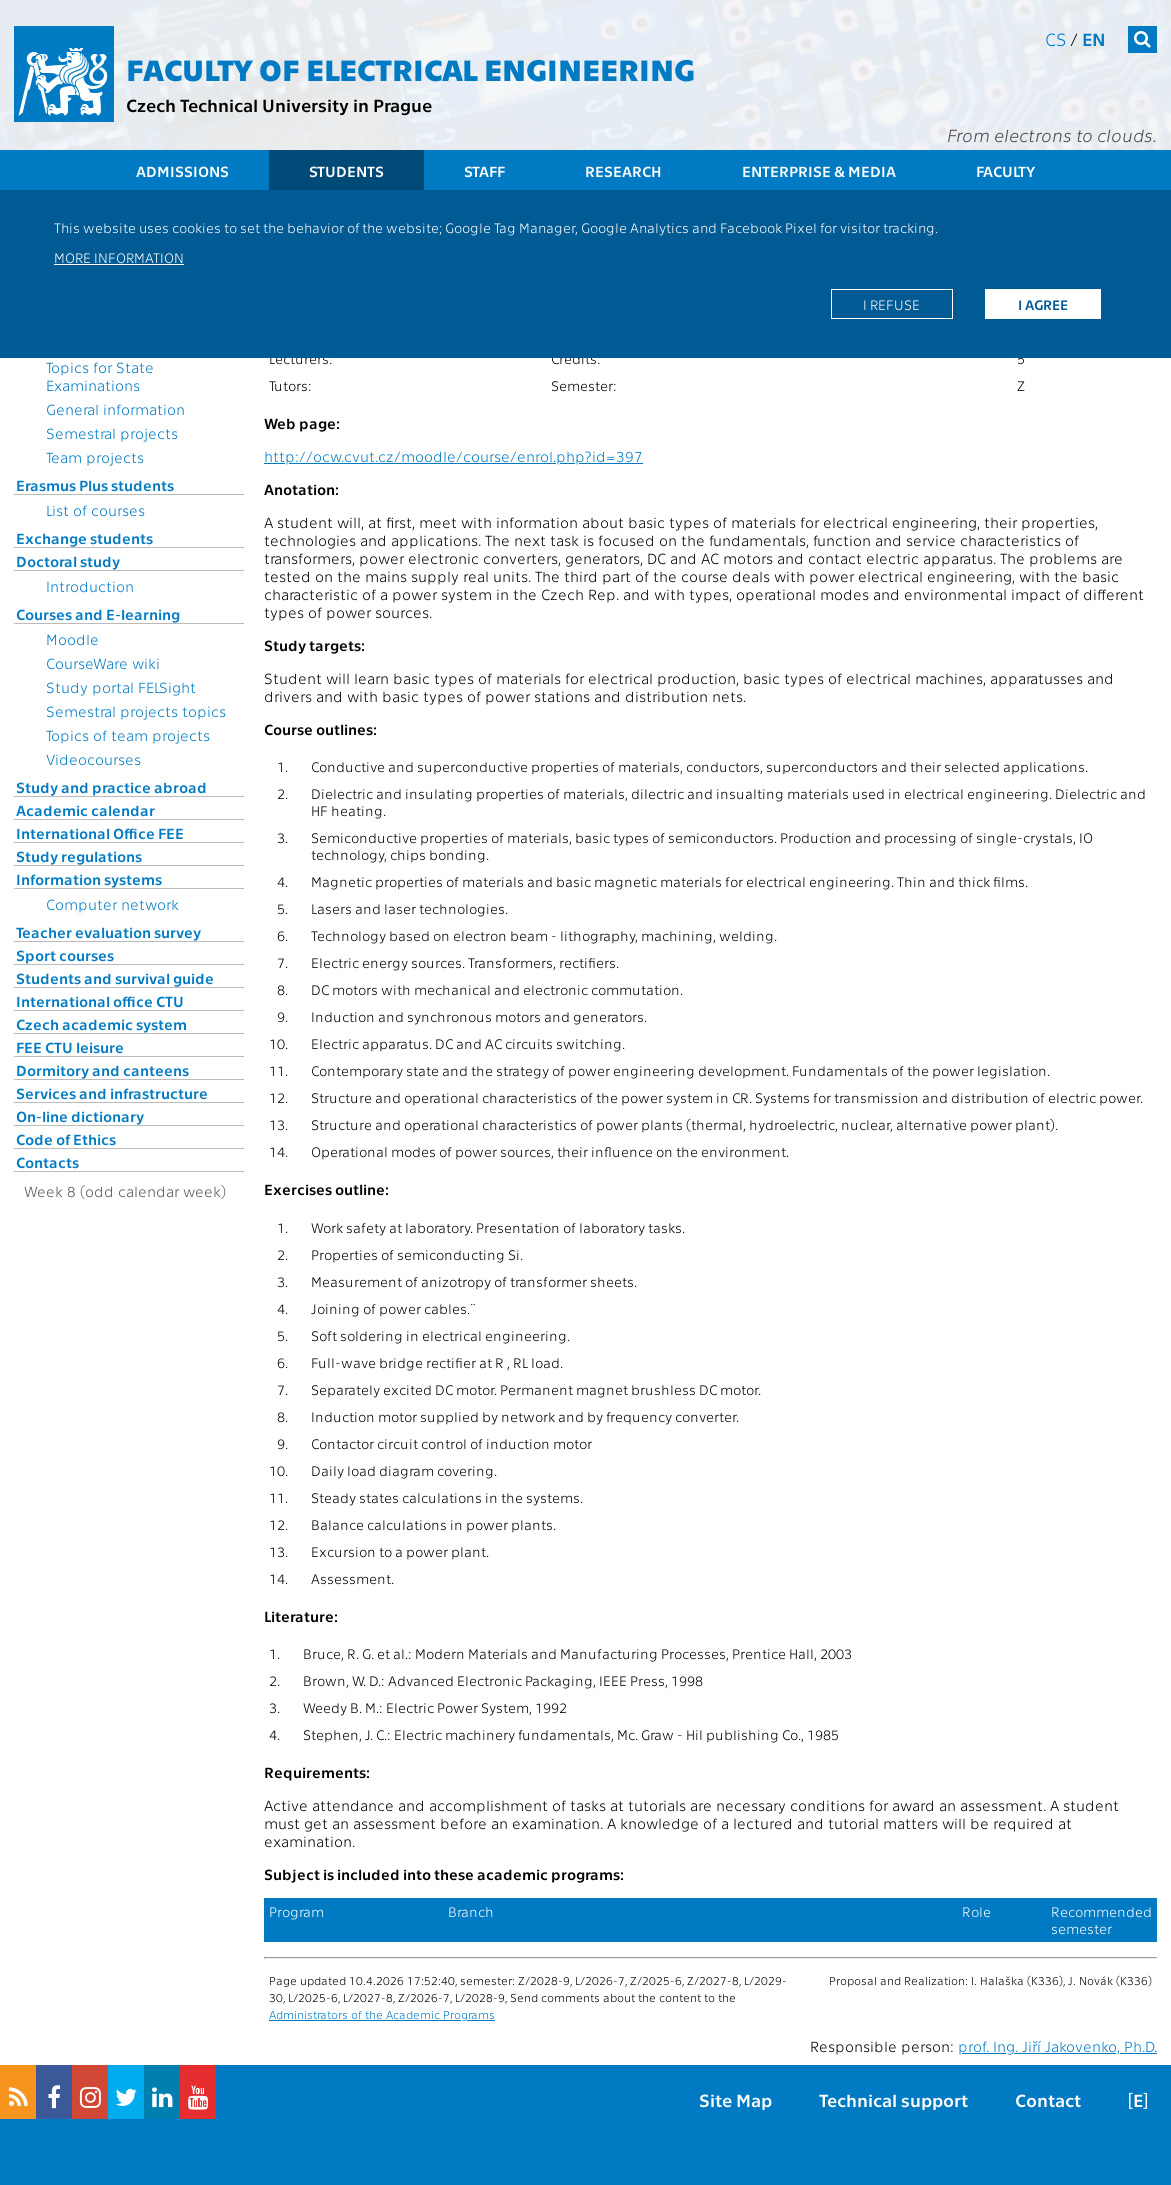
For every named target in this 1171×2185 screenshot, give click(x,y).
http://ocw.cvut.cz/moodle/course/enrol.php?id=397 (453, 456)
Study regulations (79, 856)
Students (346, 171)
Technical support (893, 2099)
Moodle (72, 639)
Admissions (182, 171)
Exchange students (84, 538)
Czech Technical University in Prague (279, 104)
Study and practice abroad (111, 787)
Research (623, 171)
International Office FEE (100, 833)
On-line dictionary (80, 1116)
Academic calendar (85, 810)
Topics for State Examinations (100, 376)
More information (119, 257)
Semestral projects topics (136, 711)
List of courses (95, 510)
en (1094, 38)
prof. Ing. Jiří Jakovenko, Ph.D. (1057, 2046)
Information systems (89, 879)
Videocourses (93, 759)
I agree (1043, 304)
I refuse (891, 304)
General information (115, 409)
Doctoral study (68, 561)
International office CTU (100, 1001)
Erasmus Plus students (95, 485)
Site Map (735, 2099)
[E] (1138, 2099)
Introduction (90, 586)
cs (1055, 38)
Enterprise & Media (819, 171)
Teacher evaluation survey (108, 932)
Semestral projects (112, 433)
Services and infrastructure (112, 1093)
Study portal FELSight (121, 687)
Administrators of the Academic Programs (382, 2014)
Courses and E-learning (98, 614)
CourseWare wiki (103, 663)
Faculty (1005, 171)
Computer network (112, 904)
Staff (484, 171)
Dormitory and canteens (102, 1070)
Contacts (47, 1162)
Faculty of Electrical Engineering (410, 68)
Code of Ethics (66, 1139)
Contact (1048, 2099)
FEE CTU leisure (70, 1047)
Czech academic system (101, 1024)
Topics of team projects (128, 735)
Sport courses (65, 955)
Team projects (95, 457)
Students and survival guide (115, 978)
